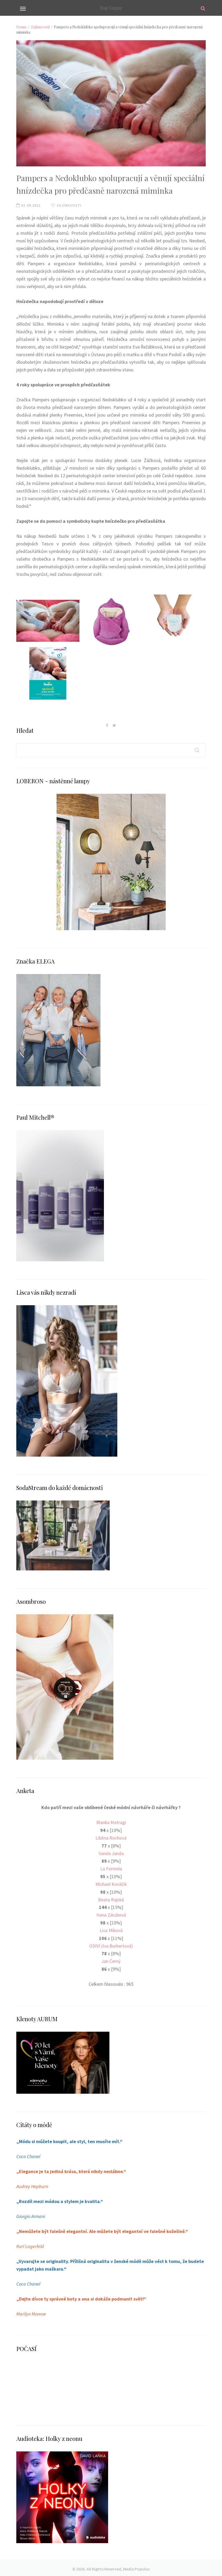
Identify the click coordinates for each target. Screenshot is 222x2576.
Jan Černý (111, 1960)
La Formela (111, 1868)
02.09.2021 (28, 205)
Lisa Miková (111, 1929)
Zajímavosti (40, 26)
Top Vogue (111, 8)
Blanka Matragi (111, 1822)
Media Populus (136, 2566)
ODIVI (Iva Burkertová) (111, 1944)
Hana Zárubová (111, 1914)
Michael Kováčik (111, 1883)
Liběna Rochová (111, 1838)
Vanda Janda (111, 1853)
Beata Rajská (111, 1899)
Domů (21, 26)
